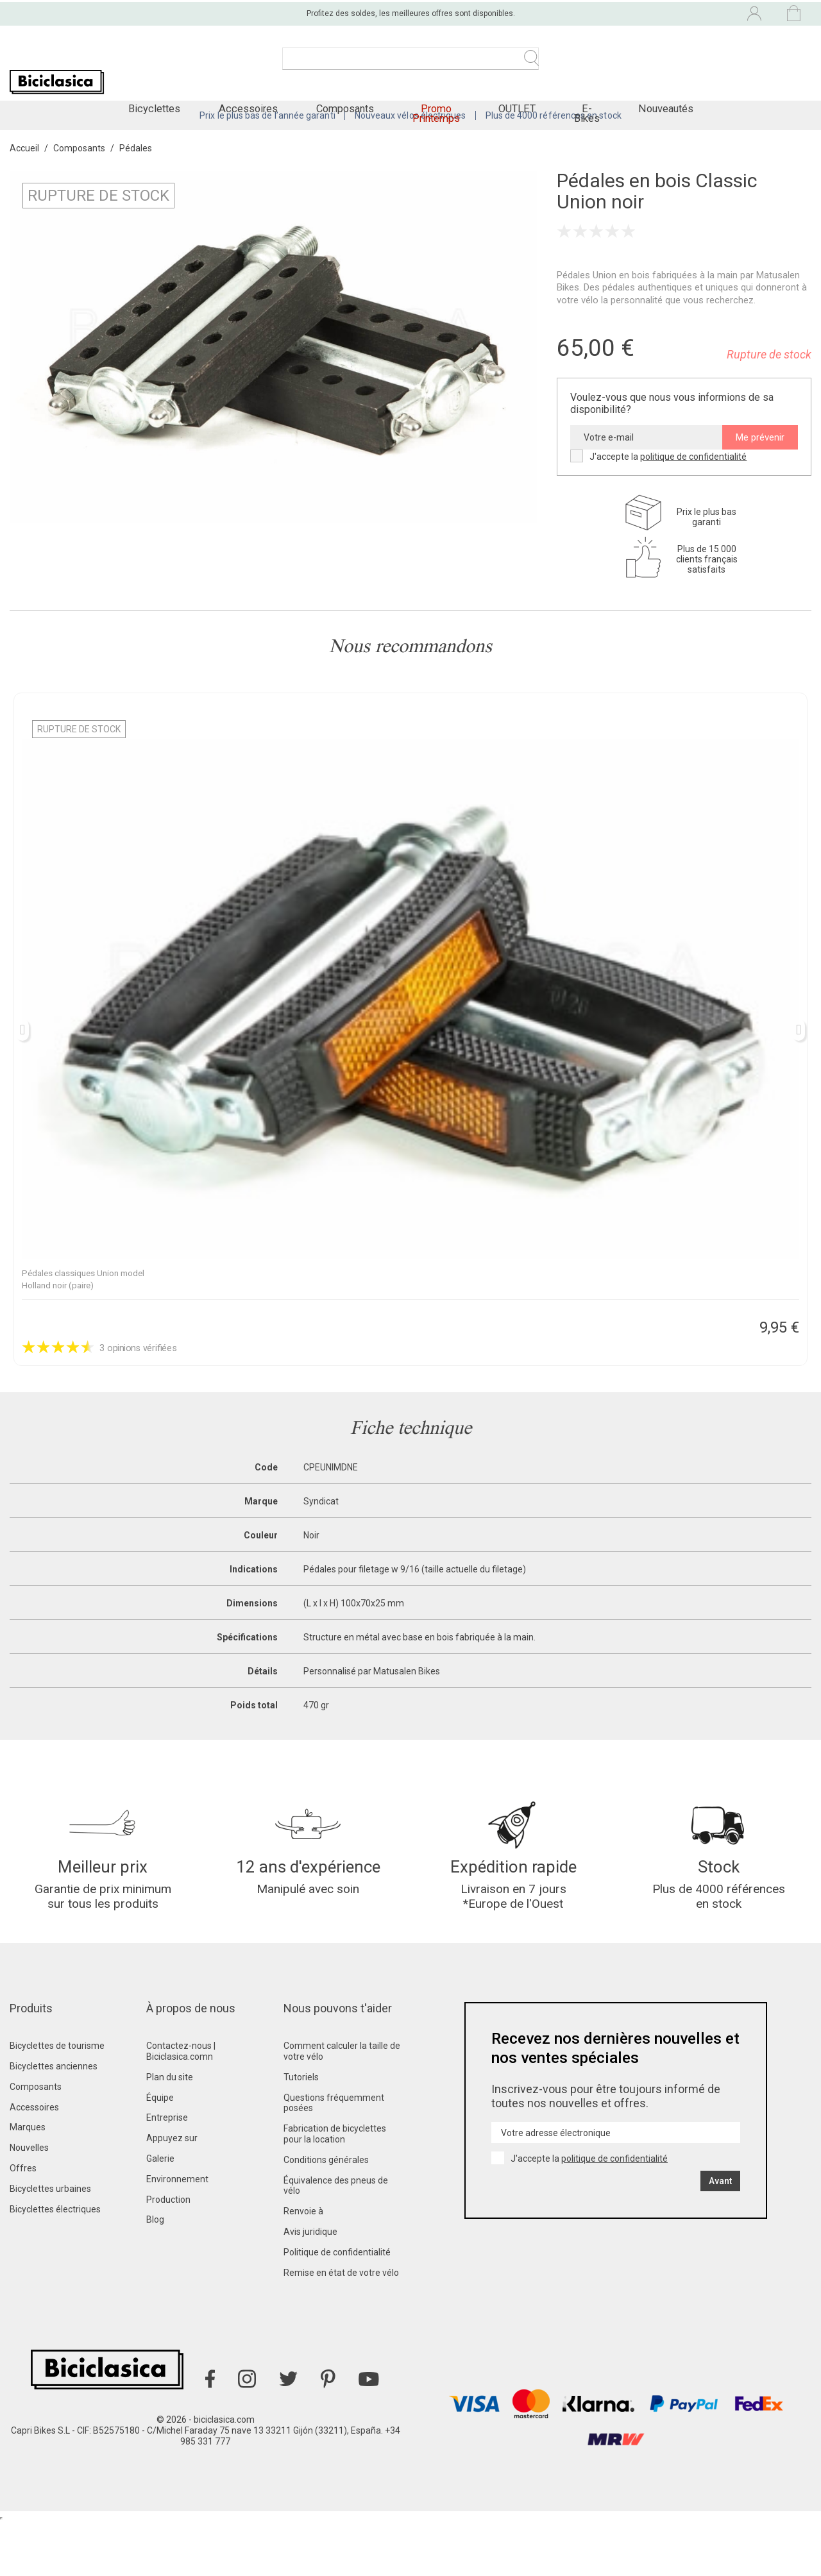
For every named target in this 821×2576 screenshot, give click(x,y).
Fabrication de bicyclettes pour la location (335, 2187)
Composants (36, 2140)
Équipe (160, 2151)
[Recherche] (410, 64)
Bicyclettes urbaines (50, 2242)
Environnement (177, 2233)
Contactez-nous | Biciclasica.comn (181, 2105)
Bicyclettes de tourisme (57, 2099)
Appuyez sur (172, 2192)
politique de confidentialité (693, 492)
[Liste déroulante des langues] (648, 11)
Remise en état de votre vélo (341, 2326)
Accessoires (34, 2161)
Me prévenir (760, 473)
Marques (28, 2181)
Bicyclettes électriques (55, 2263)
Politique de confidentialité (337, 2306)
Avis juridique (310, 2285)
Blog (155, 2274)
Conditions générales (326, 2214)
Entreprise (167, 2172)
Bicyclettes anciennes (53, 2120)
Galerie (160, 2212)
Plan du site (169, 2131)
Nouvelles (29, 2201)
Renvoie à (303, 2265)
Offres (23, 2222)
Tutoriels (301, 2131)
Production (168, 2253)
